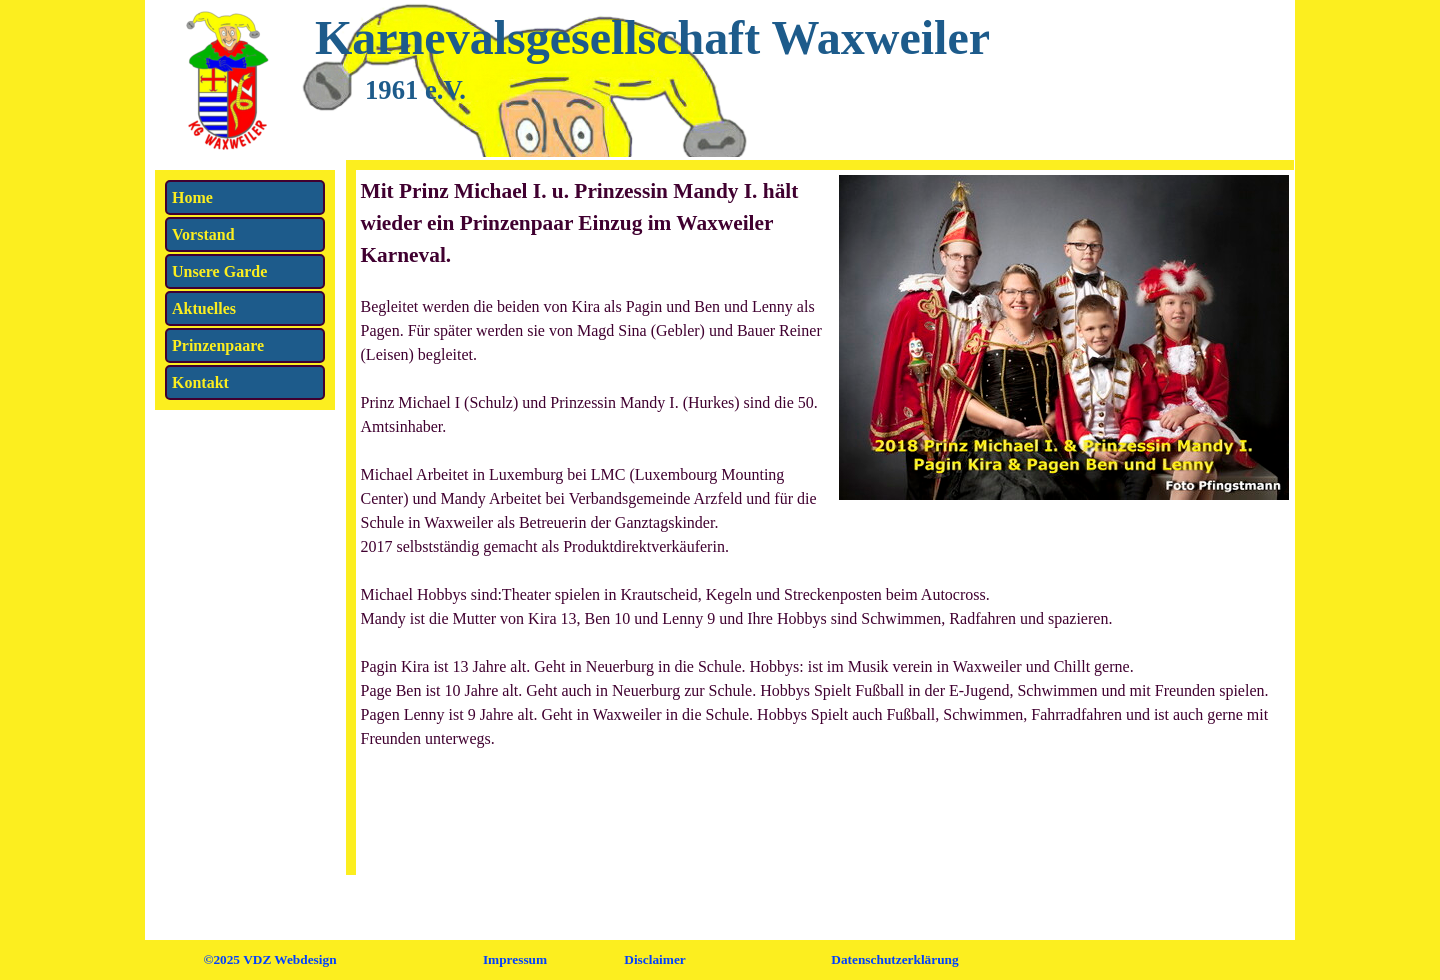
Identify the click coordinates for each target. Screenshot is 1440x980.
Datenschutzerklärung (894, 959)
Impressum (515, 959)
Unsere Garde (219, 271)
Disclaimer (654, 959)
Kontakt (200, 382)
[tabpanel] (825, 475)
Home (192, 197)
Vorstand (203, 234)
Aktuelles (204, 308)
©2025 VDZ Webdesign (269, 959)
